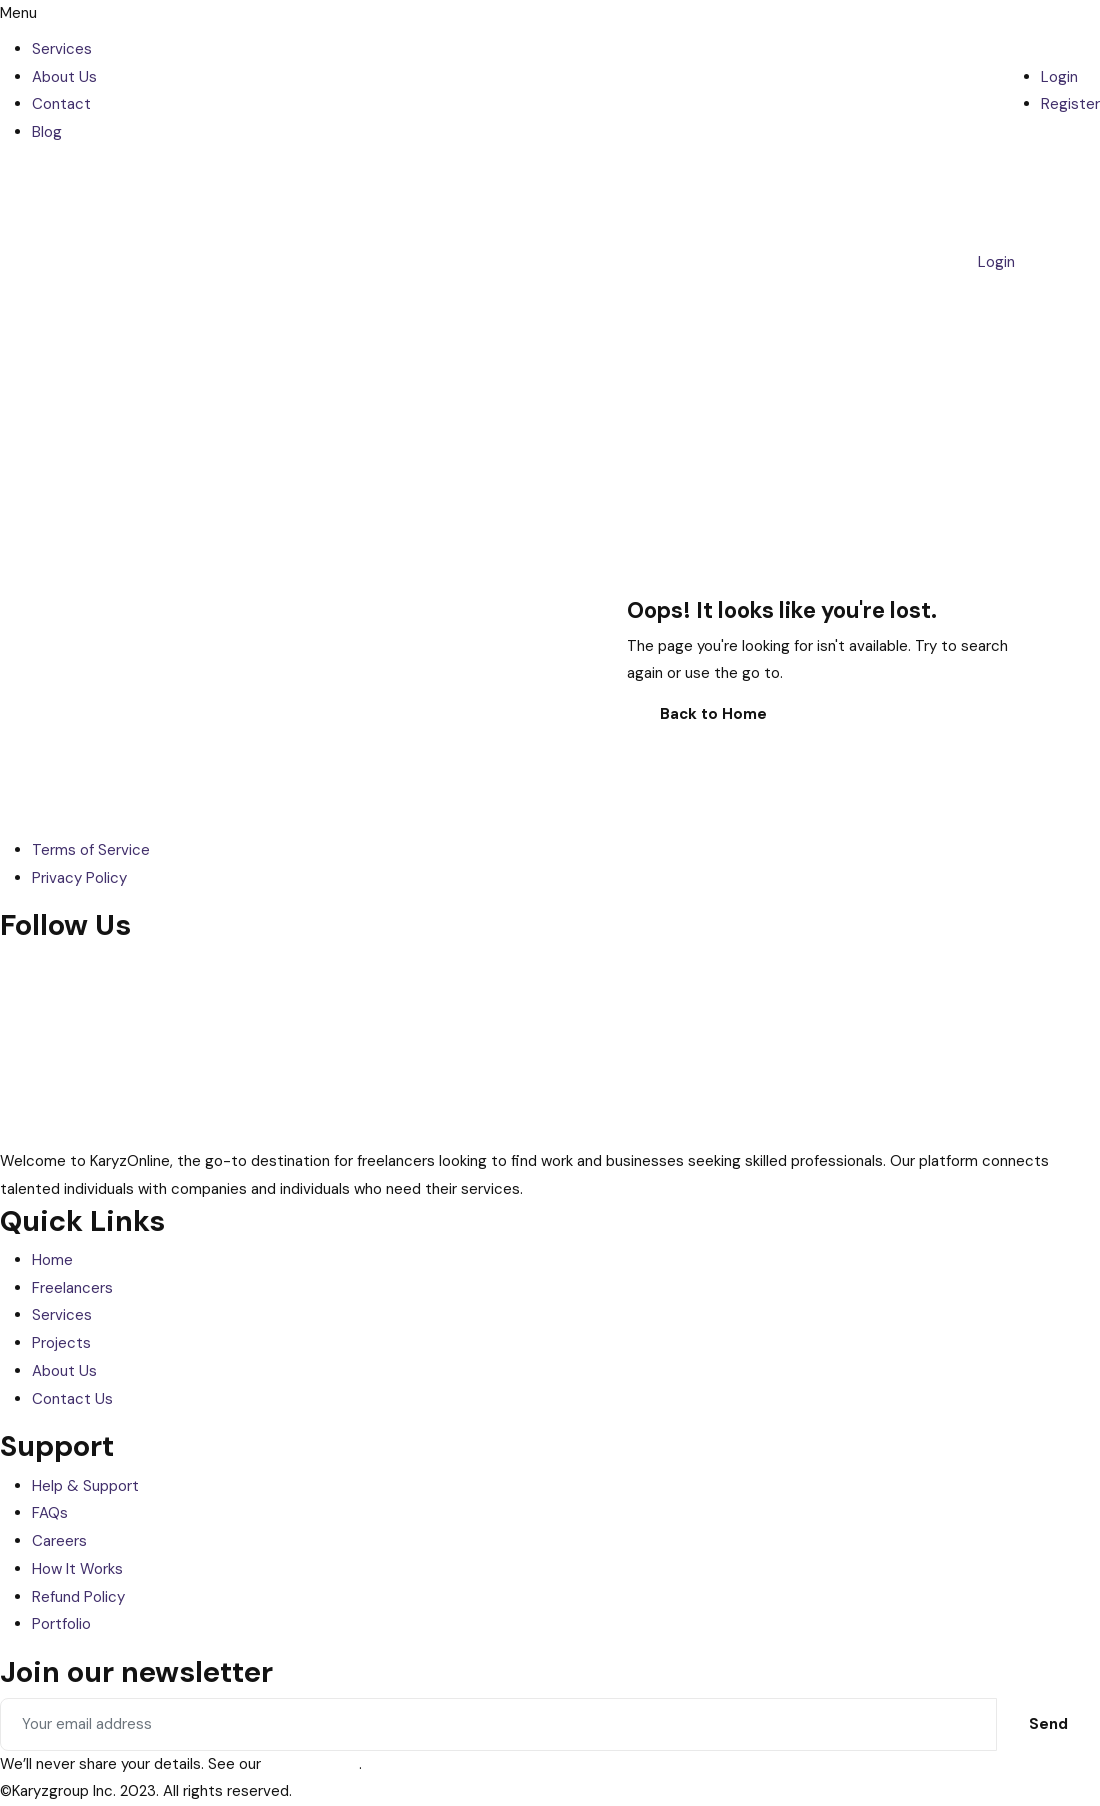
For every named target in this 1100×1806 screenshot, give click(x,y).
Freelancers (72, 1288)
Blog (47, 132)
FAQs (50, 1513)
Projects (61, 1343)
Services (62, 49)
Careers (59, 1541)
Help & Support (85, 1486)
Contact (61, 104)
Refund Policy (78, 1597)
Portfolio (61, 1624)
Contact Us (72, 1399)
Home (52, 1260)
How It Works (77, 1569)
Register (1070, 104)
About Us (64, 77)
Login (1059, 77)
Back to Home (713, 714)
